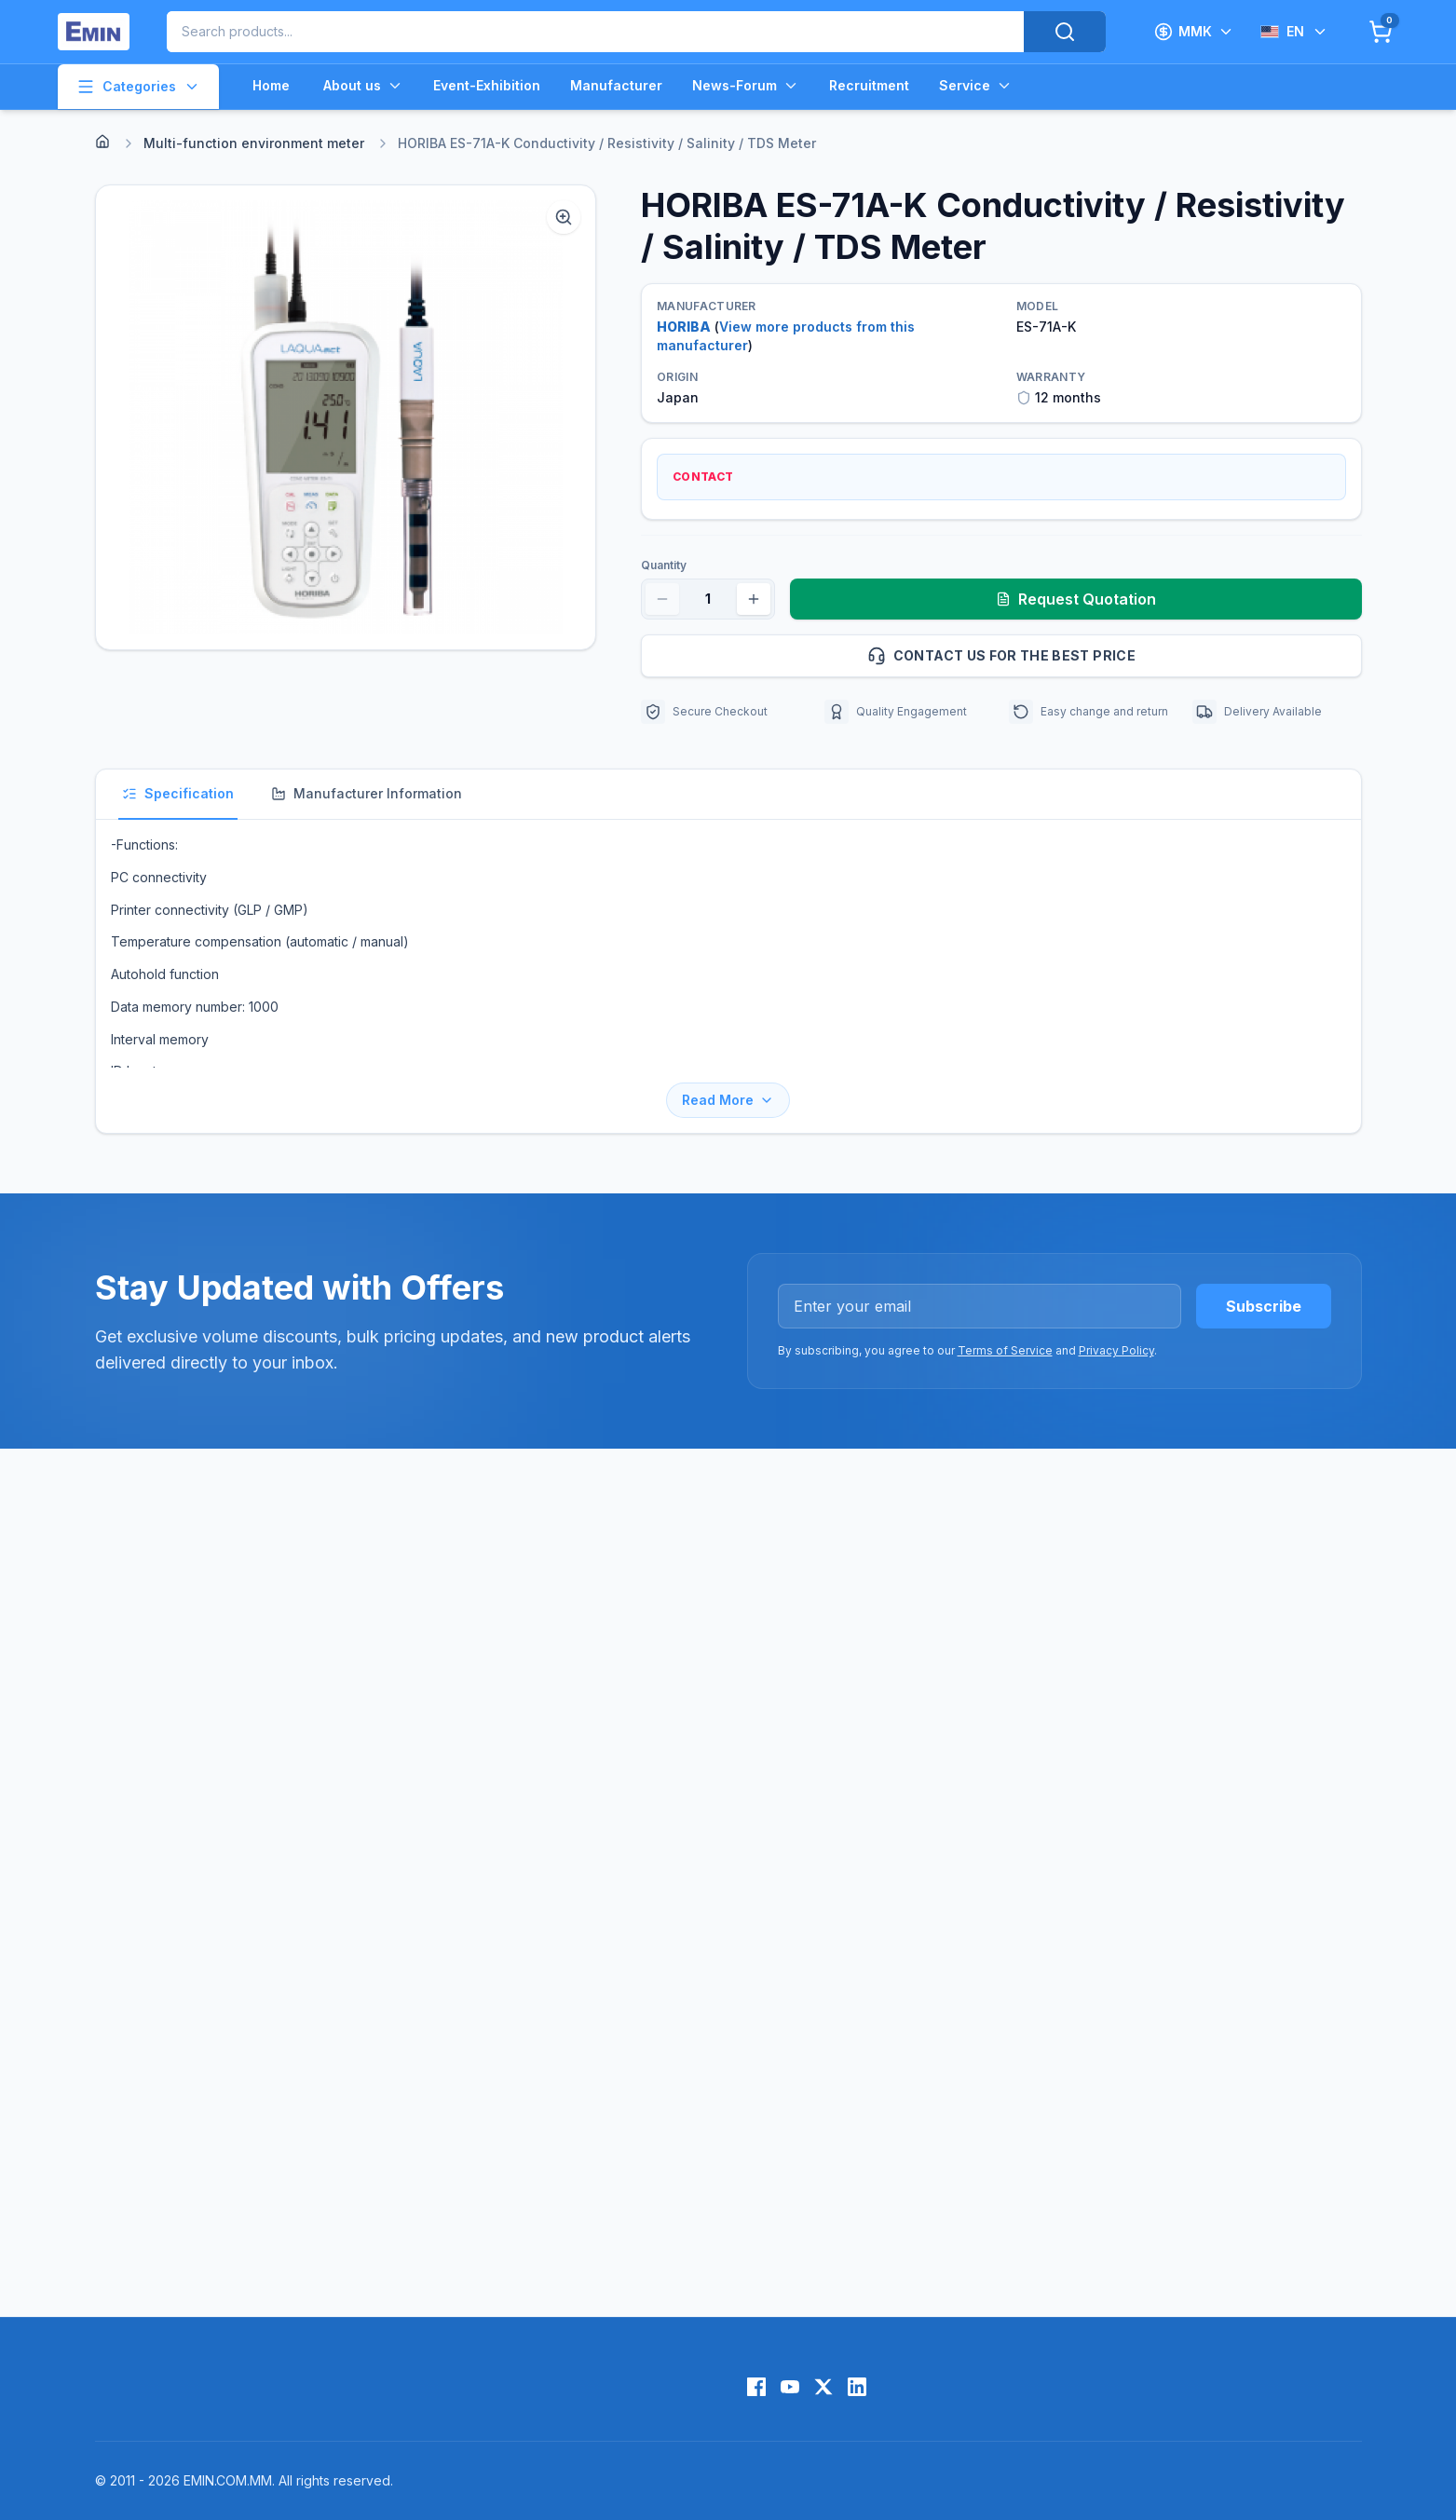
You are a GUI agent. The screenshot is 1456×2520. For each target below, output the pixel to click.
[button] (346, 417)
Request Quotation (1076, 599)
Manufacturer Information (366, 793)
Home (271, 85)
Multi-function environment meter (253, 143)
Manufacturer (616, 85)
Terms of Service (1005, 1350)
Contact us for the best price (1106, 656)
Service (976, 85)
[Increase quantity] (753, 599)
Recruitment (869, 85)
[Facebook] (756, 2386)
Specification (178, 793)
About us (363, 85)
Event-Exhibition (486, 85)
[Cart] (1380, 31)
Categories (138, 86)
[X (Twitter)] (823, 2386)
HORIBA (684, 326)
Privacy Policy (1116, 1350)
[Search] (1065, 31)
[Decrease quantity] (662, 599)
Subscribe (1263, 1306)
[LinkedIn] (857, 2386)
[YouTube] (790, 2386)
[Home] (102, 141)
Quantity (664, 565)
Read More (728, 1100)
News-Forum (745, 85)
